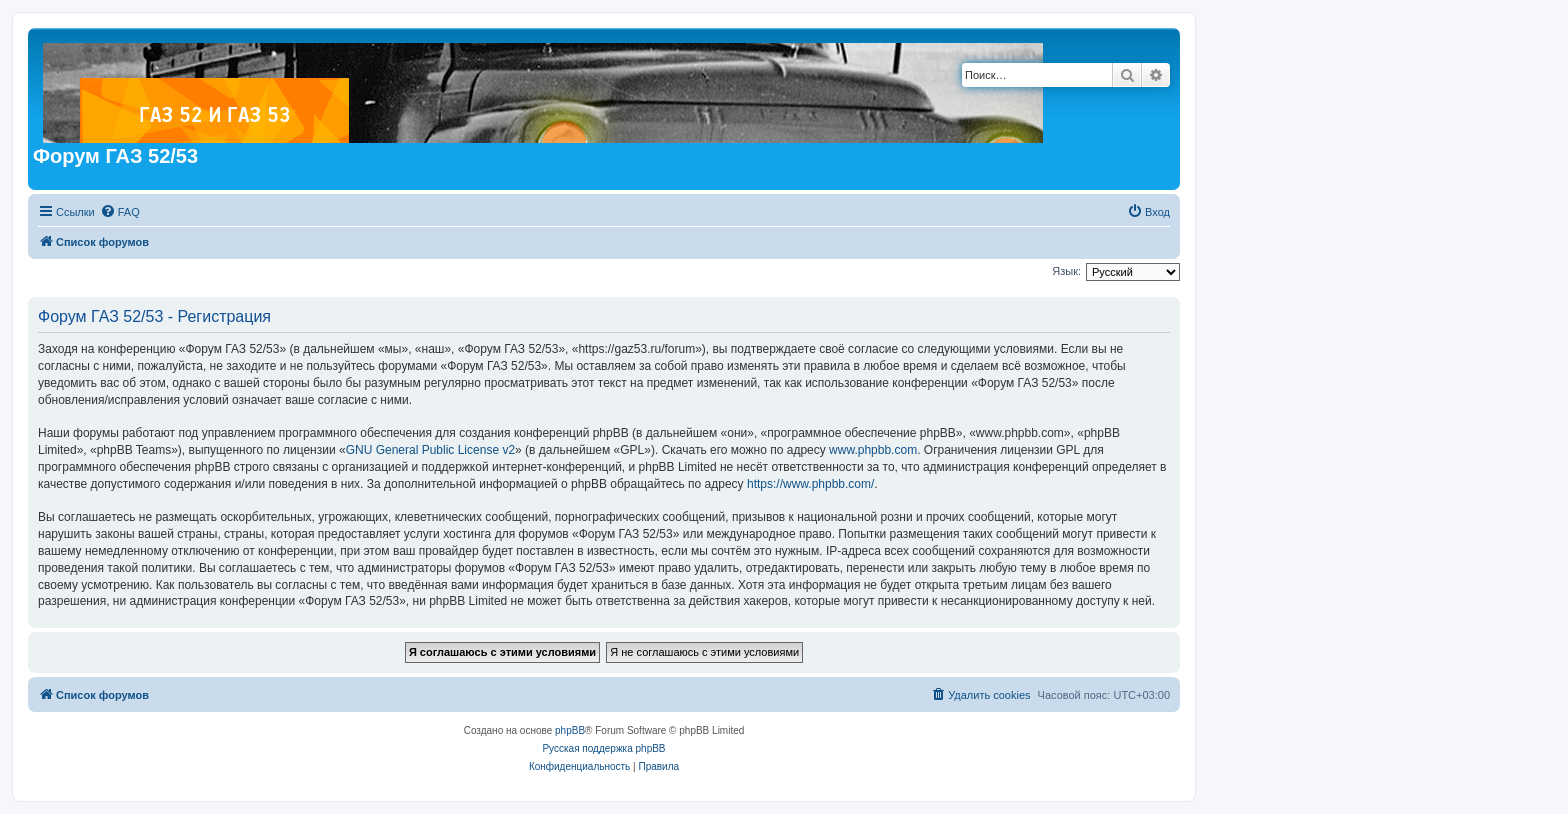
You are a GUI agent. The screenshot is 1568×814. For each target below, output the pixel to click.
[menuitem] (120, 212)
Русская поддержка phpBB (603, 748)
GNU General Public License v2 (430, 450)
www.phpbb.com (873, 450)
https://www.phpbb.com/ (810, 484)
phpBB (570, 730)
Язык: (1066, 271)
